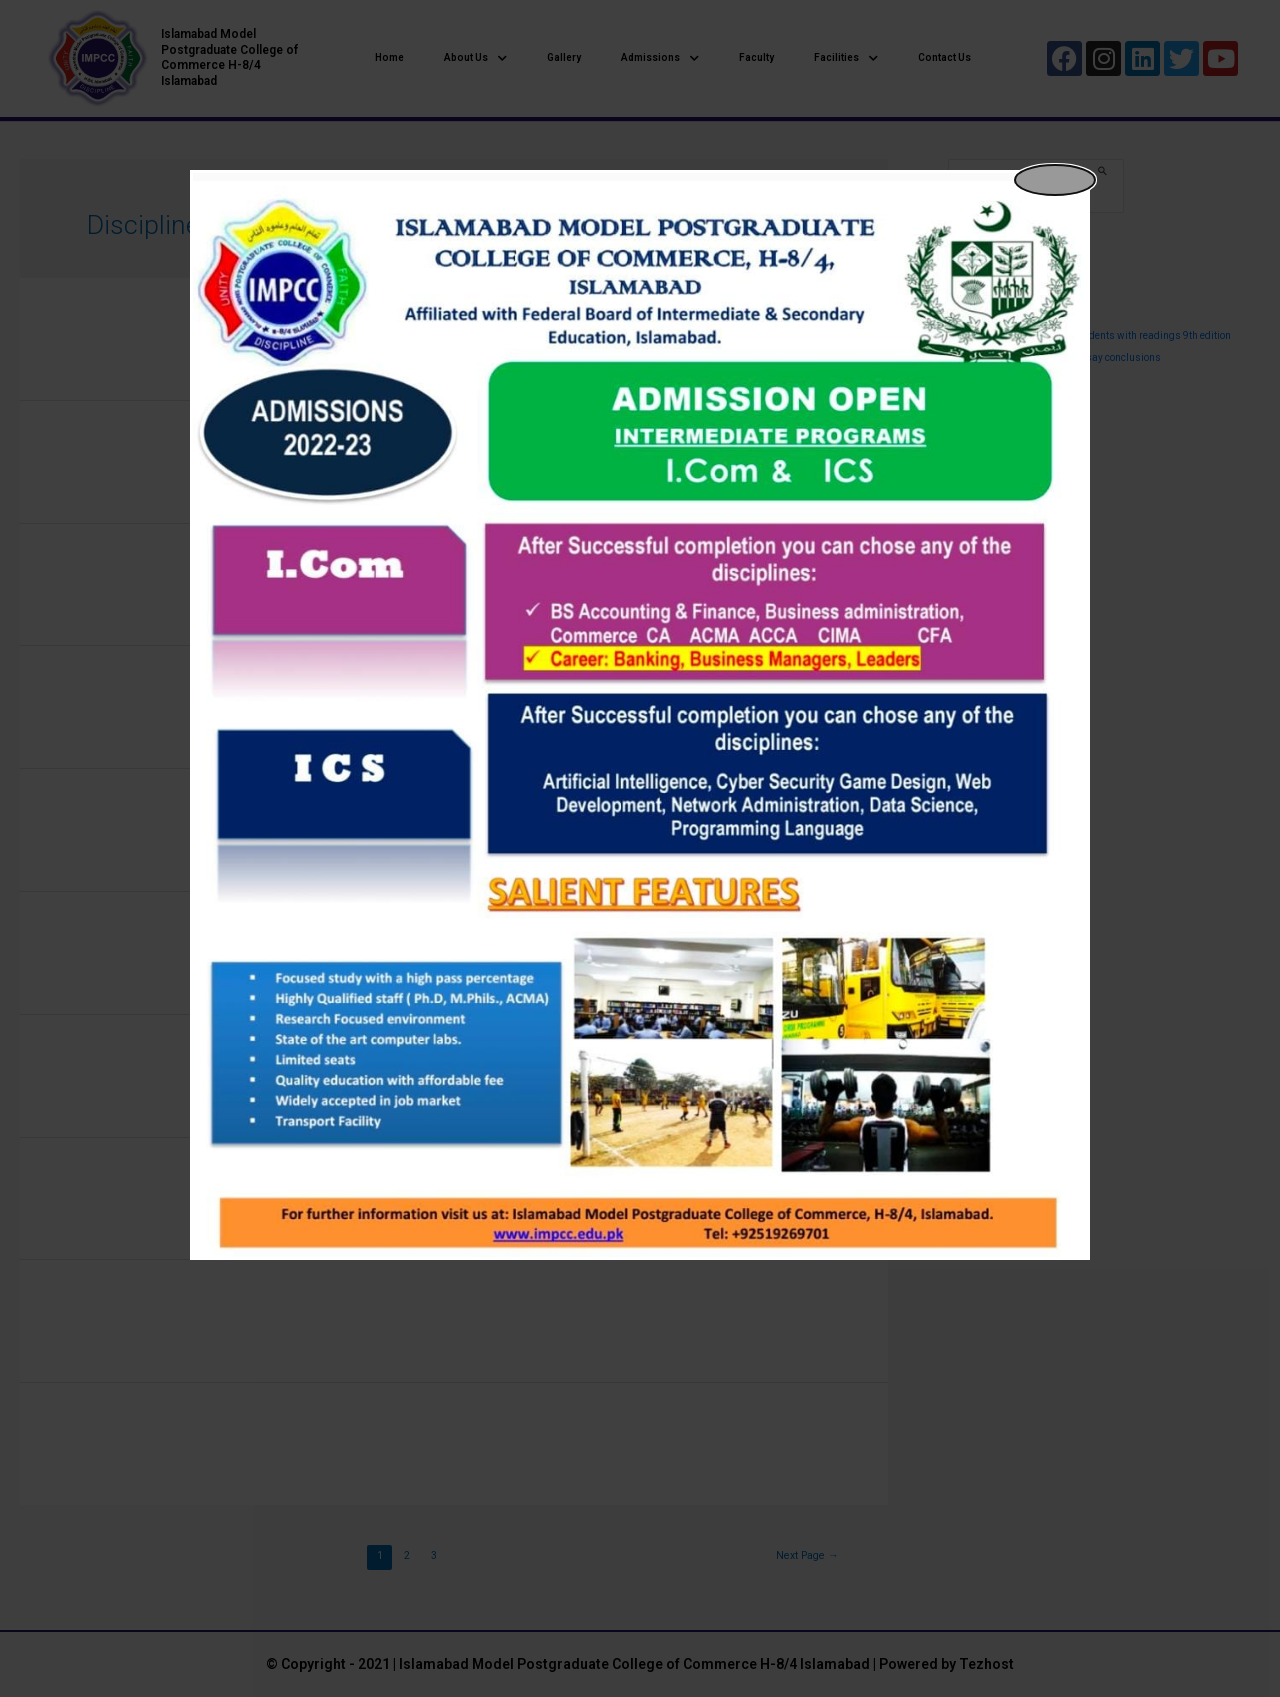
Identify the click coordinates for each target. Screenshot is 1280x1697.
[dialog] (640, 715)
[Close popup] (1055, 180)
